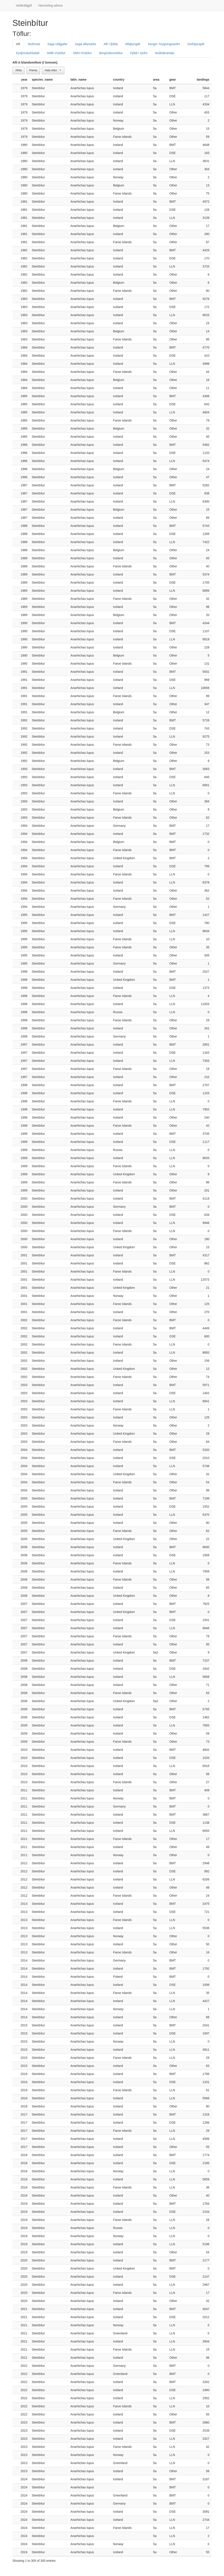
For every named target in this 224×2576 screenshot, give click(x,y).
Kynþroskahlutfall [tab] (27, 53)
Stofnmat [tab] (34, 44)
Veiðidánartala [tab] (164, 53)
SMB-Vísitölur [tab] (56, 53)
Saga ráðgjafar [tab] (57, 44)
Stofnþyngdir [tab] (196, 44)
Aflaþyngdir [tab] (132, 44)
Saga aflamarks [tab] (85, 44)
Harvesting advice (50, 5)
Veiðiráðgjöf (24, 5)
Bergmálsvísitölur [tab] (111, 53)
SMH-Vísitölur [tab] (82, 53)
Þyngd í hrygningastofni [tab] (164, 44)
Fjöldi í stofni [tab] (138, 53)
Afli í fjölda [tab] (111, 44)
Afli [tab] (18, 44)
